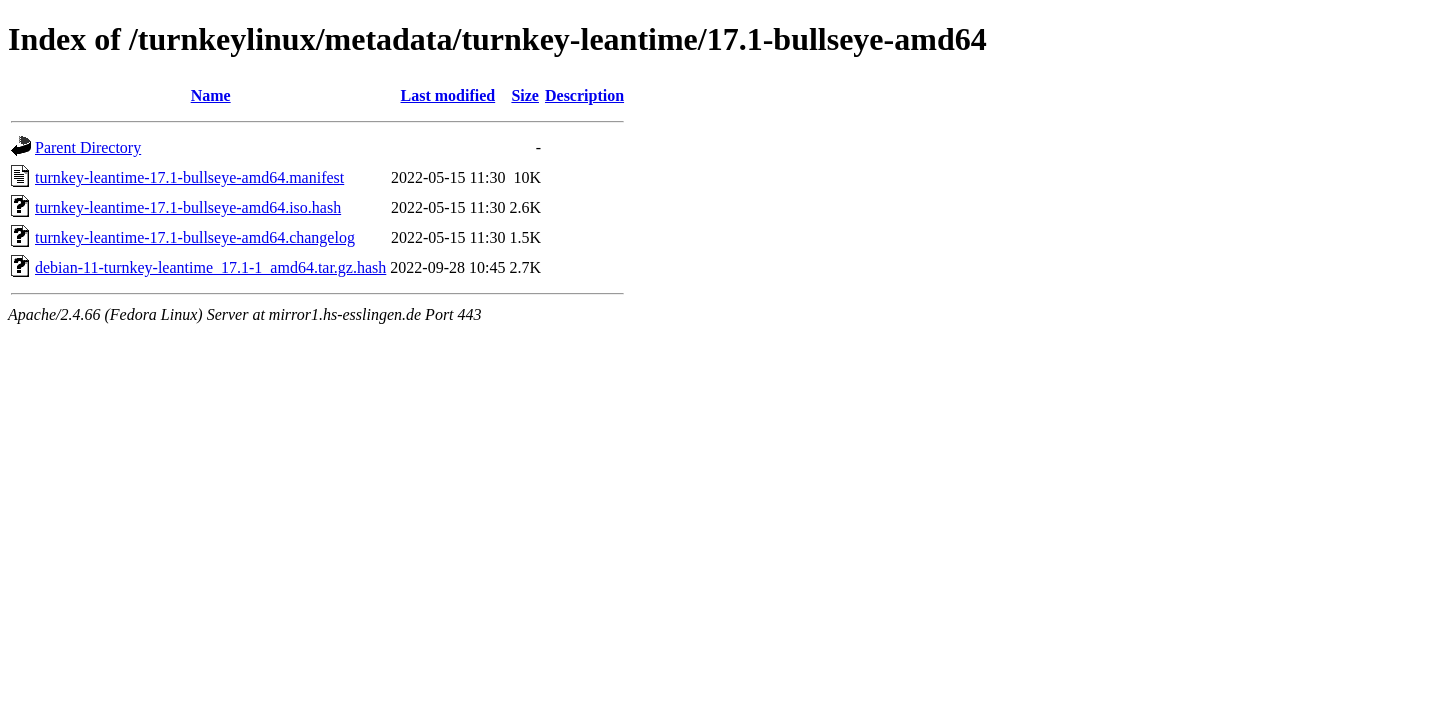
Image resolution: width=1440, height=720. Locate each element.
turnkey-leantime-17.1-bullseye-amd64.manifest (189, 177)
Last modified (448, 95)
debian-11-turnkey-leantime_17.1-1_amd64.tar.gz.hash (210, 267)
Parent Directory (88, 147)
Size (525, 95)
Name (211, 95)
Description (584, 95)
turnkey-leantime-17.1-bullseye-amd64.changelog (195, 237)
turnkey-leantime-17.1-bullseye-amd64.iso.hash (188, 207)
